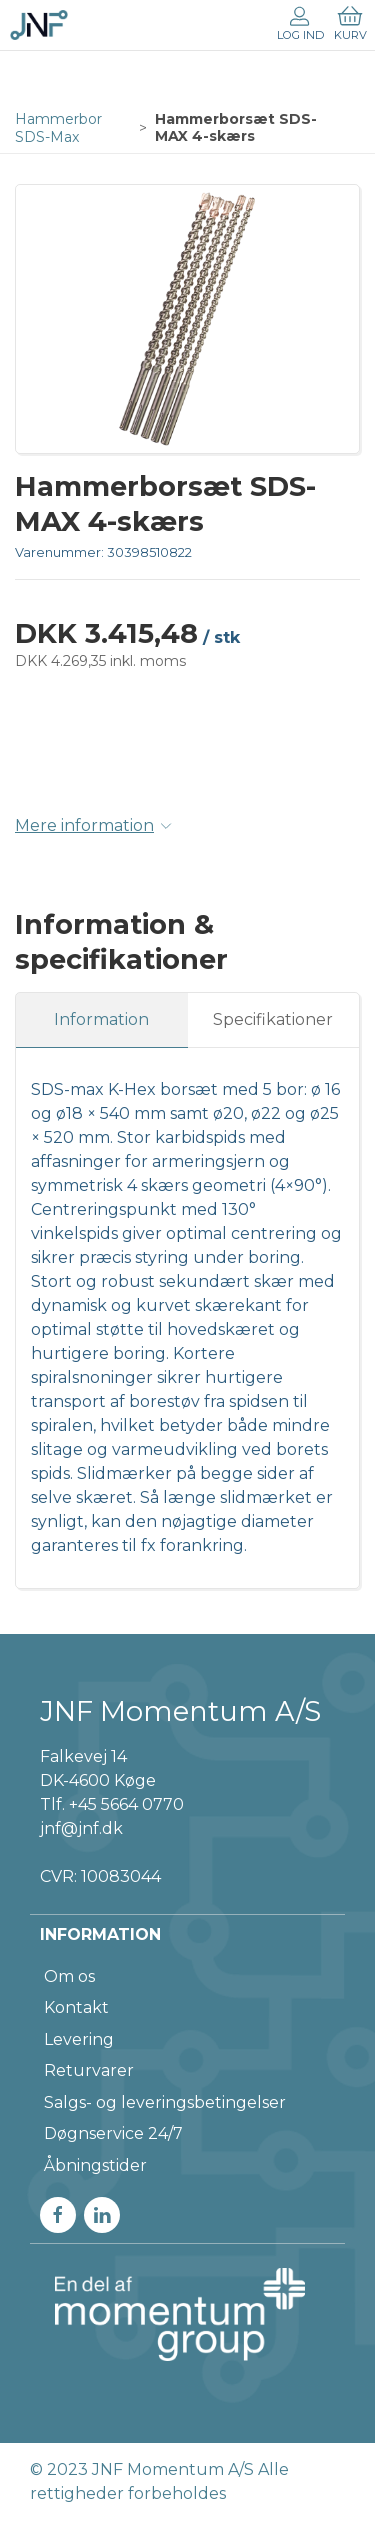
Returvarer (89, 2070)
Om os (69, 1976)
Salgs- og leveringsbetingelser (165, 2102)
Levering (79, 2039)
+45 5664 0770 (126, 1804)
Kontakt (76, 2007)
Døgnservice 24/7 (113, 2133)
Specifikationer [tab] (273, 1019)
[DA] (39, 25)
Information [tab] (101, 1019)
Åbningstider (95, 2165)
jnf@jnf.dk (81, 1828)
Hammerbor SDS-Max (58, 128)
